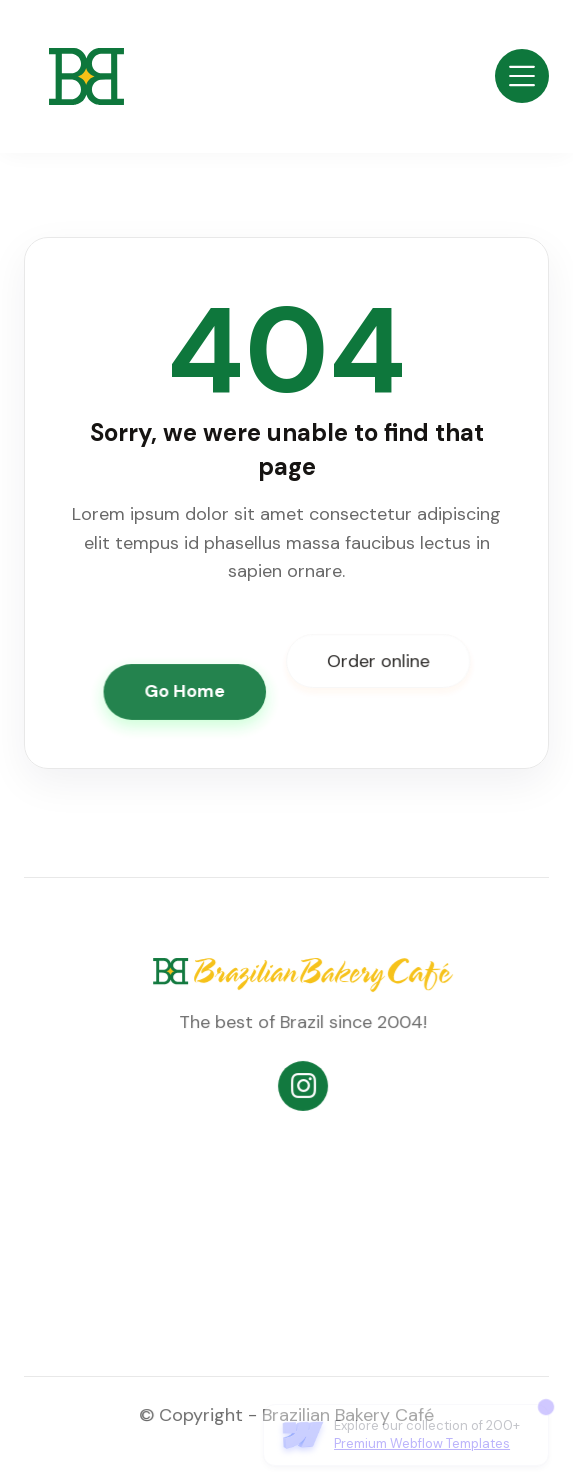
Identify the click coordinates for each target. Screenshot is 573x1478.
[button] (522, 76)
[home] (74, 76)
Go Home (185, 691)
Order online (377, 661)
